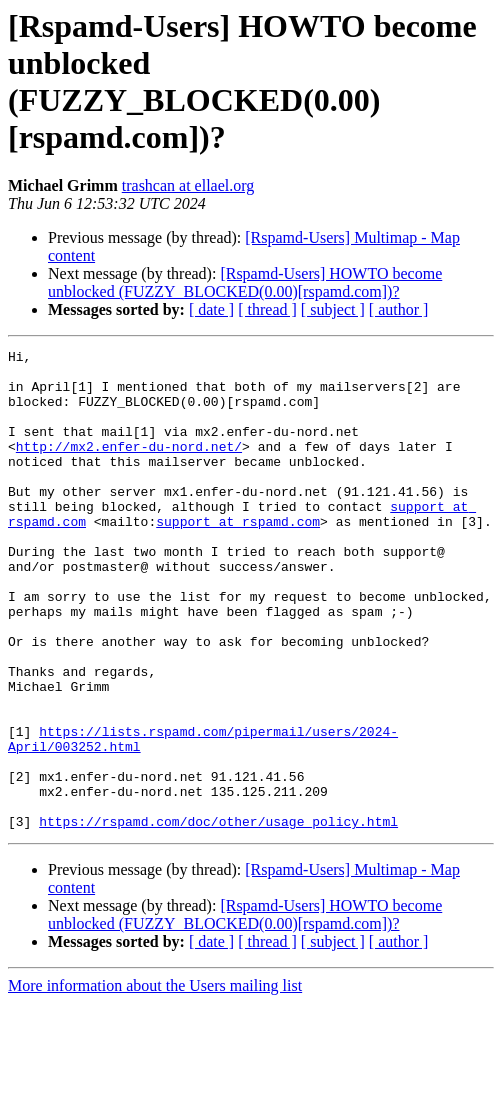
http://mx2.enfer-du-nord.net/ (129, 467)
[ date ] (211, 309)
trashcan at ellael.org (188, 185)
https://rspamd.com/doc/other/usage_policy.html (218, 917)
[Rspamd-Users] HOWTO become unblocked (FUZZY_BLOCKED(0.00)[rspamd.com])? (245, 282)
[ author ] (399, 309)
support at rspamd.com (238, 557)
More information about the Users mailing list (155, 1081)
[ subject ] (333, 309)
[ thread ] (267, 309)
